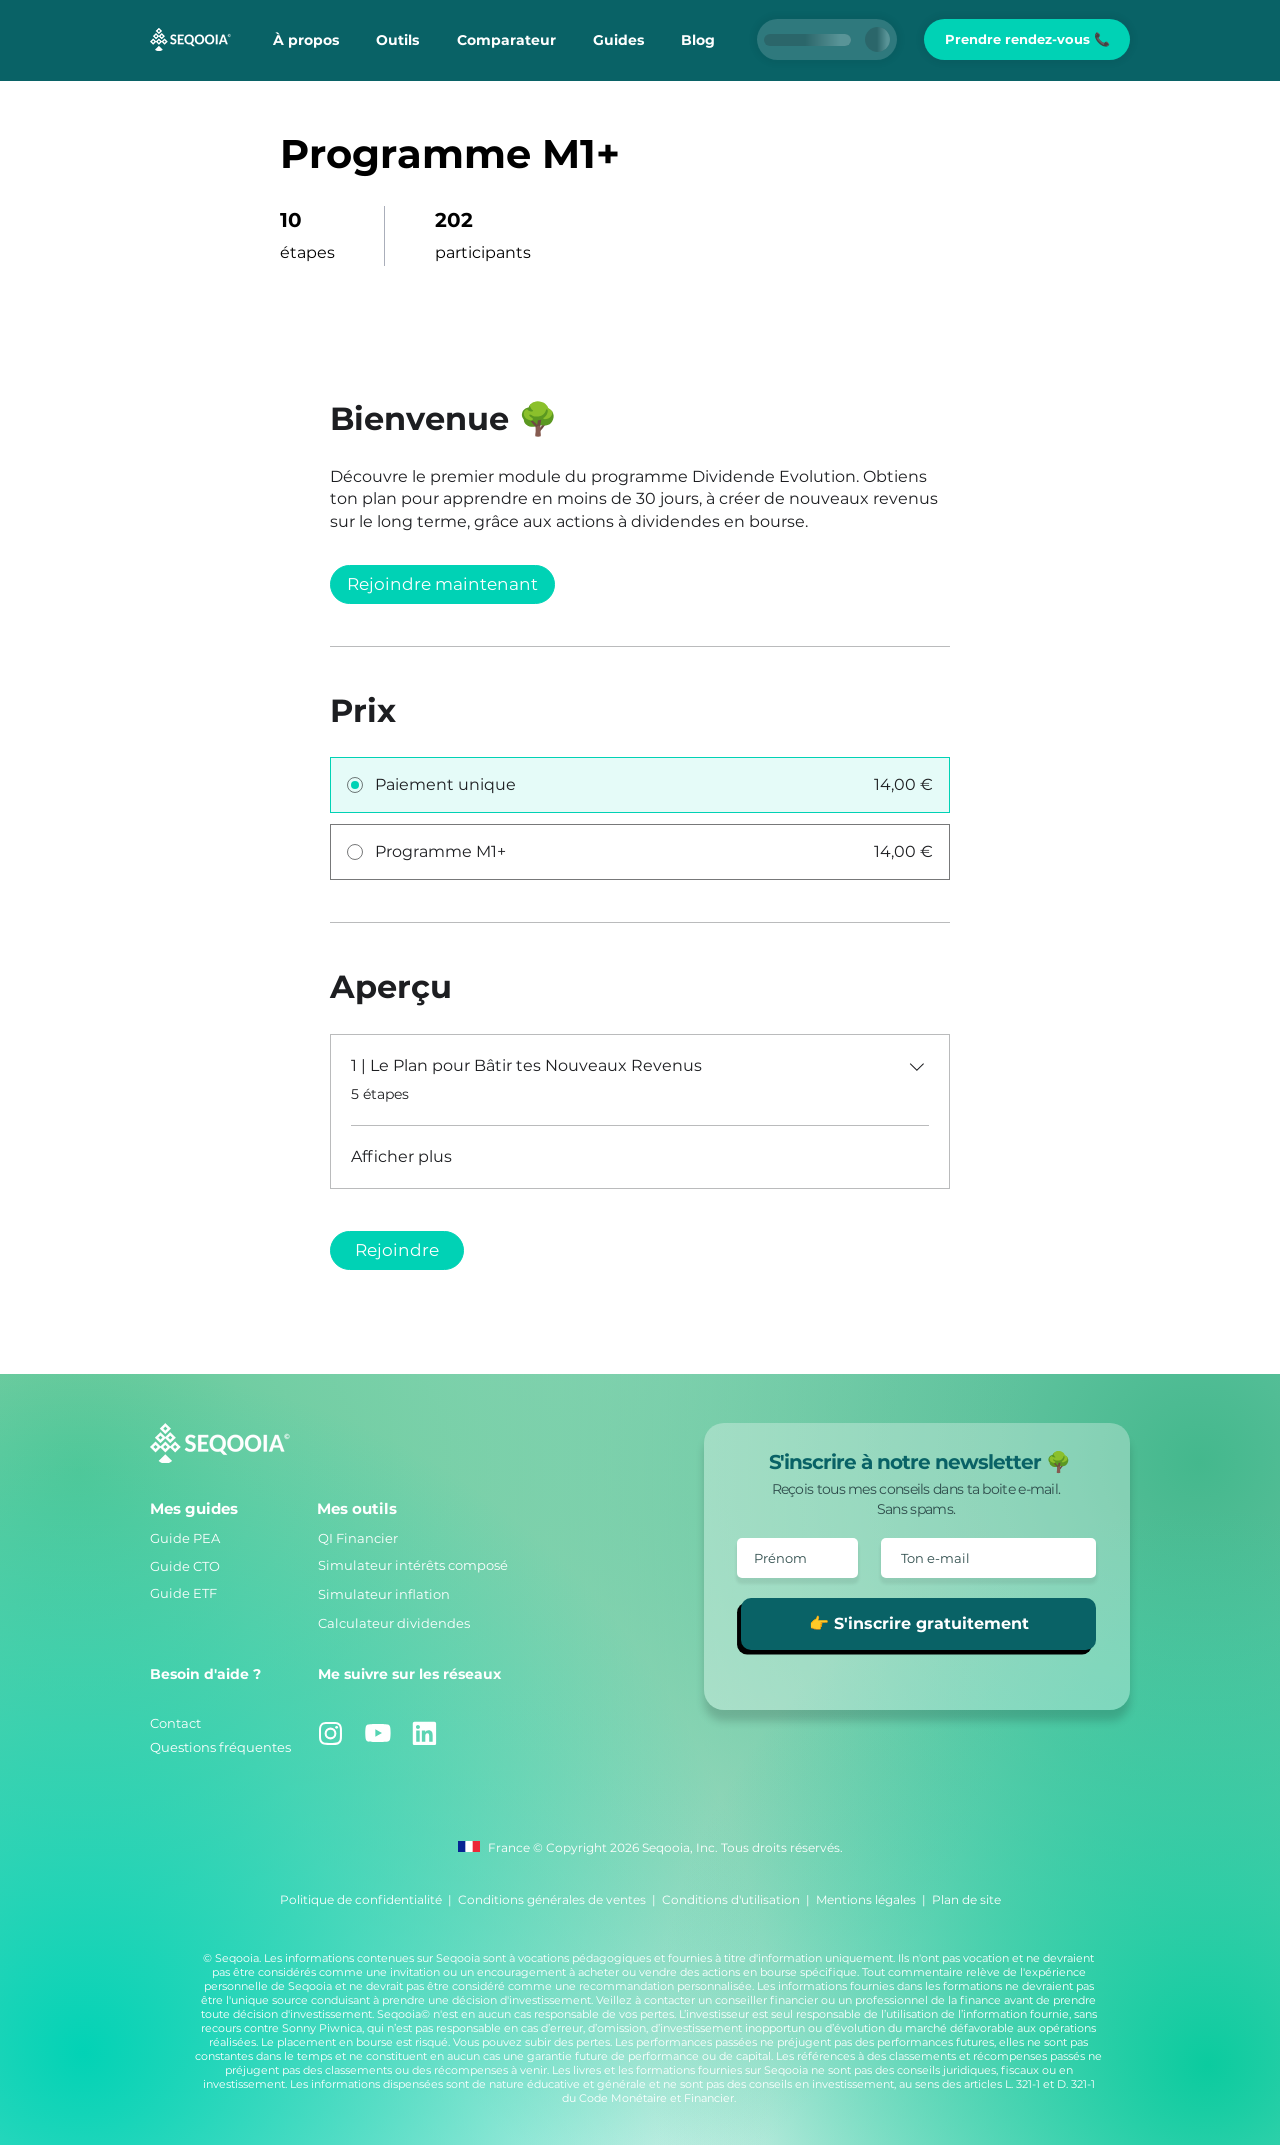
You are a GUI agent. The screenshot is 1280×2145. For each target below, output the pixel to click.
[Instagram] (330, 1733)
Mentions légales (866, 1899)
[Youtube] (377, 1733)
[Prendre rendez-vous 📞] (1027, 39)
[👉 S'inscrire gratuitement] (918, 1624)
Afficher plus (401, 1156)
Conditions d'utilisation (731, 1899)
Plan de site (966, 1899)
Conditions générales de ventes (552, 1899)
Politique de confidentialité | (369, 1899)
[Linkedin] (424, 1733)
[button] (397, 40)
